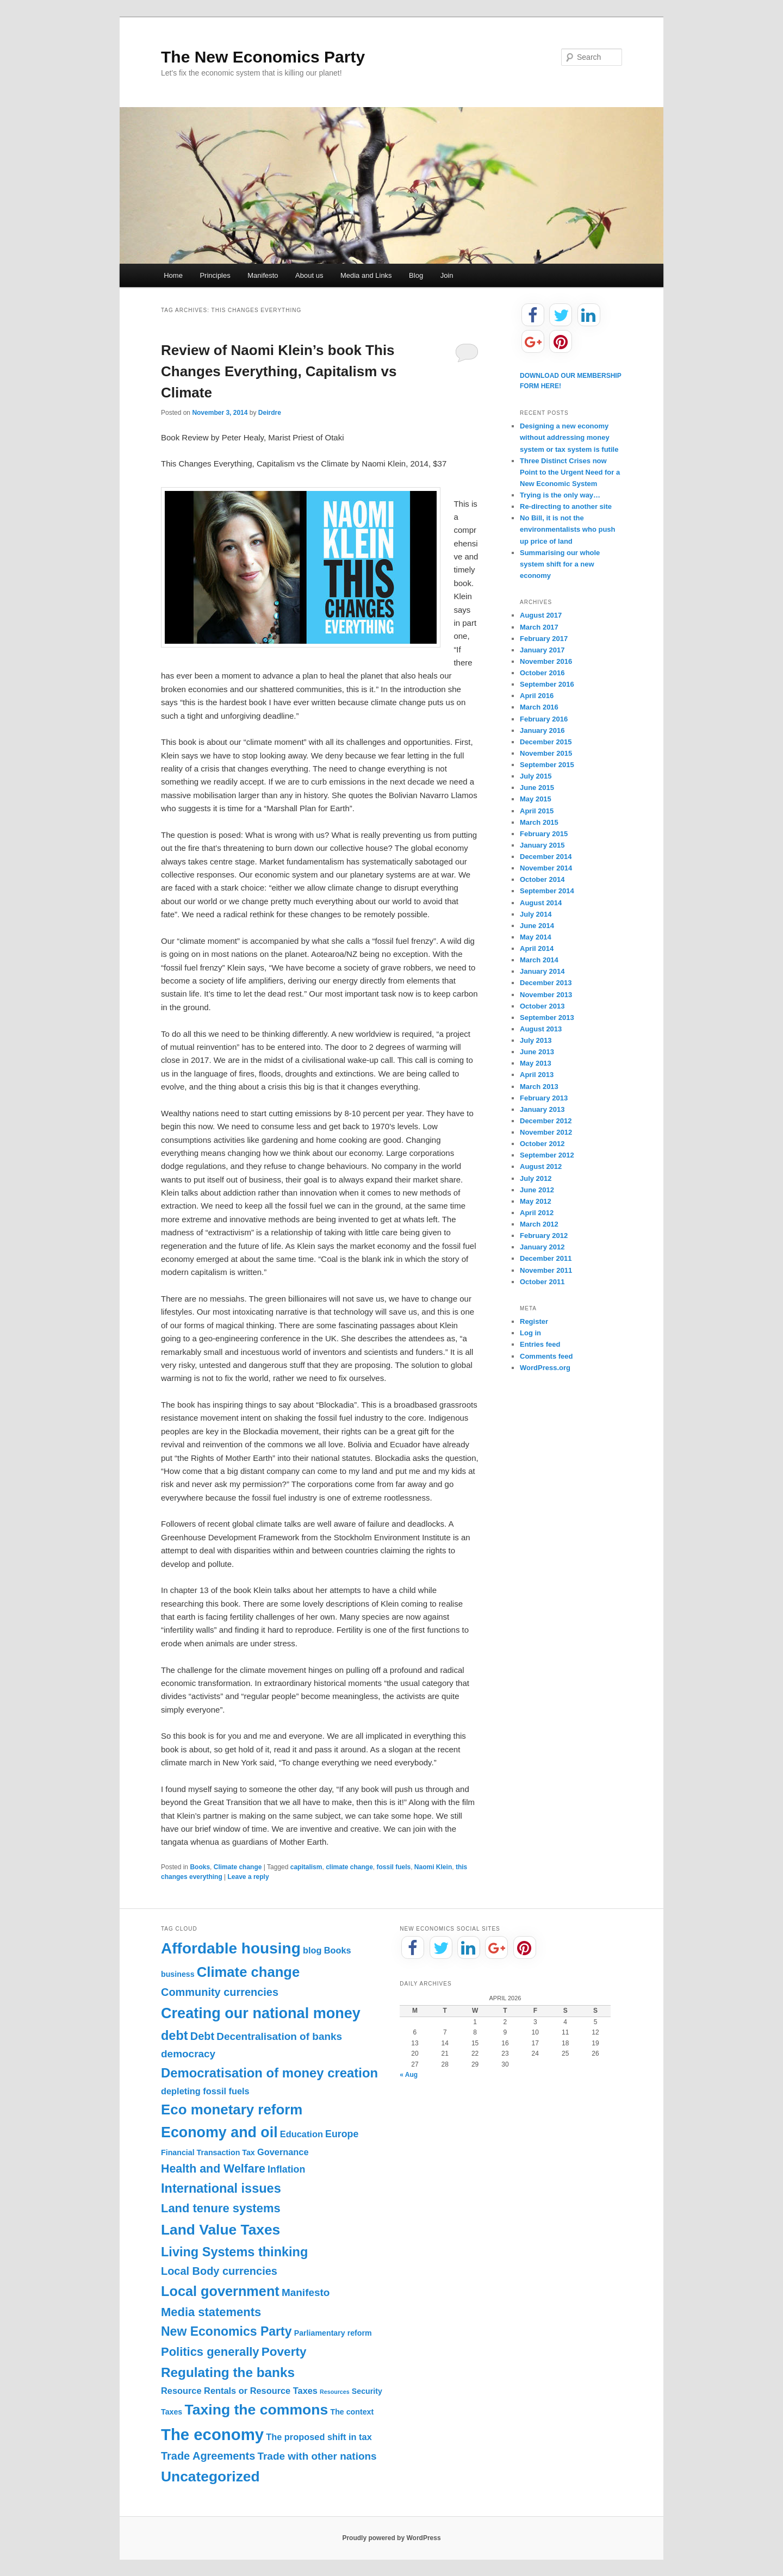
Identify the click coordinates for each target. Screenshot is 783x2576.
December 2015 (545, 742)
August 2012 (541, 1166)
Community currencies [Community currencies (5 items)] (219, 1992)
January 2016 (542, 730)
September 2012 (547, 1155)
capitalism (306, 1867)
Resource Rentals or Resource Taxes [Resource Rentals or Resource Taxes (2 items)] (239, 2390)
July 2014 (536, 914)
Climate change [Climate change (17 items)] (248, 1972)
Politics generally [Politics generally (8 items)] (210, 2352)
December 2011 (545, 1258)
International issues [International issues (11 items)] (221, 2188)
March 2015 (539, 822)
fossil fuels (394, 1867)
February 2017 (544, 638)
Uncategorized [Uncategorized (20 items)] (210, 2476)
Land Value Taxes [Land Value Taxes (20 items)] (220, 2230)
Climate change (238, 1867)
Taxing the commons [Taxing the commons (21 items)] (256, 2409)
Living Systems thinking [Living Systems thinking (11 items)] (234, 2252)
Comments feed (546, 1356)
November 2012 (546, 1132)
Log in (530, 1333)
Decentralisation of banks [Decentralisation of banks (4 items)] (279, 2036)
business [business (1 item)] (178, 1974)
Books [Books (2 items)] (337, 1950)
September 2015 (547, 765)
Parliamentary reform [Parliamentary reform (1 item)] (333, 2333)
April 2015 (537, 811)
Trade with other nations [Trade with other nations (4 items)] (316, 2456)
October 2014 (542, 879)
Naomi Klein (433, 1867)
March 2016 (539, 707)
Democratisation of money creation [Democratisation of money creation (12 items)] (269, 2072)
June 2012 (537, 1190)
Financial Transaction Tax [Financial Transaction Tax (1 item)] (208, 2152)
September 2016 (547, 684)
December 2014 (545, 857)
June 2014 (537, 926)
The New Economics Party (263, 57)
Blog (416, 275)
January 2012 (542, 1247)
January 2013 (542, 1109)
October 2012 (542, 1144)
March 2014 (539, 960)
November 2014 (546, 868)
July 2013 (536, 1040)
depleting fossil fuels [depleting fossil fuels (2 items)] (205, 2091)
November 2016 (546, 661)
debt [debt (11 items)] (174, 2036)
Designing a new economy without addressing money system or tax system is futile (569, 437)
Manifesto (262, 275)
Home (173, 275)
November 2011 (546, 1270)
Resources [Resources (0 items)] (335, 2391)
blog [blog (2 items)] (312, 1950)
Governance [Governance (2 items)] (283, 2152)
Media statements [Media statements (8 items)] (211, 2312)
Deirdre (269, 412)
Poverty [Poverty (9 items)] (284, 2352)
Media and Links (366, 275)
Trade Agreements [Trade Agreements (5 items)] (208, 2456)
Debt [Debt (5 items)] (202, 2036)
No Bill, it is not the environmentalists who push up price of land (568, 529)
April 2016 (537, 696)
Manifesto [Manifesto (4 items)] (306, 2292)
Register (534, 1321)
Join (446, 275)
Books (200, 1867)
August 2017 (541, 615)
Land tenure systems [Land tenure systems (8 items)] (221, 2208)
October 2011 (542, 1282)
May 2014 (535, 937)
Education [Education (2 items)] (301, 2134)
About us (309, 275)
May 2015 (535, 799)
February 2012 (544, 1235)
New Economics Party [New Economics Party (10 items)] (226, 2331)
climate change (349, 1867)
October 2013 (542, 1006)
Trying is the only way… (560, 495)
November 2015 (546, 753)
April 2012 (537, 1213)
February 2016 (544, 719)
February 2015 (544, 834)
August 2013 (541, 1029)
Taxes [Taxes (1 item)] (171, 2411)
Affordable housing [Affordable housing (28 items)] (231, 1948)
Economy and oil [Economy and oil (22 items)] (219, 2132)
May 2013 (535, 1063)
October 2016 (542, 673)
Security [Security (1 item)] (367, 2391)
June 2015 (537, 787)
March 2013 (539, 1086)
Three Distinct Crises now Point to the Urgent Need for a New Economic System (570, 472)
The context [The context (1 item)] (352, 2411)
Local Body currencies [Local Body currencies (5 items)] (219, 2271)
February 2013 (544, 1098)
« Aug (409, 2075)
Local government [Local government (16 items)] (220, 2291)
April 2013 (537, 1075)
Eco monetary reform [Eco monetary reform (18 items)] (231, 2109)
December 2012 (545, 1121)
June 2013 (537, 1052)
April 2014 (537, 948)
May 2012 (535, 1201)
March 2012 (539, 1224)
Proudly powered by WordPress (391, 2538)
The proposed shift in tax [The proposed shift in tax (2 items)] (319, 2437)
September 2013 (547, 1017)
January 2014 (542, 971)
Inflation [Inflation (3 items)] (286, 2169)
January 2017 (542, 650)
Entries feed (540, 1344)
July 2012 (536, 1178)
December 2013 (545, 983)
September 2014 (547, 891)
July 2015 (536, 776)
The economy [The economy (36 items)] (212, 2434)
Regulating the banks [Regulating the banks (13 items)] (228, 2372)
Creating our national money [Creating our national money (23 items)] (261, 2013)
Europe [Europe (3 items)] (341, 2134)
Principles (215, 275)
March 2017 (539, 627)
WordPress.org (545, 1368)
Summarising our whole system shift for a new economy (560, 564)
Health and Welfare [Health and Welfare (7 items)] (213, 2168)
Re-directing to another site (566, 506)
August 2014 (541, 903)
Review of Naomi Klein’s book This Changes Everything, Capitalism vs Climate (278, 371)
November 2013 (546, 995)
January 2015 (542, 845)
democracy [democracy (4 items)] (188, 2053)
